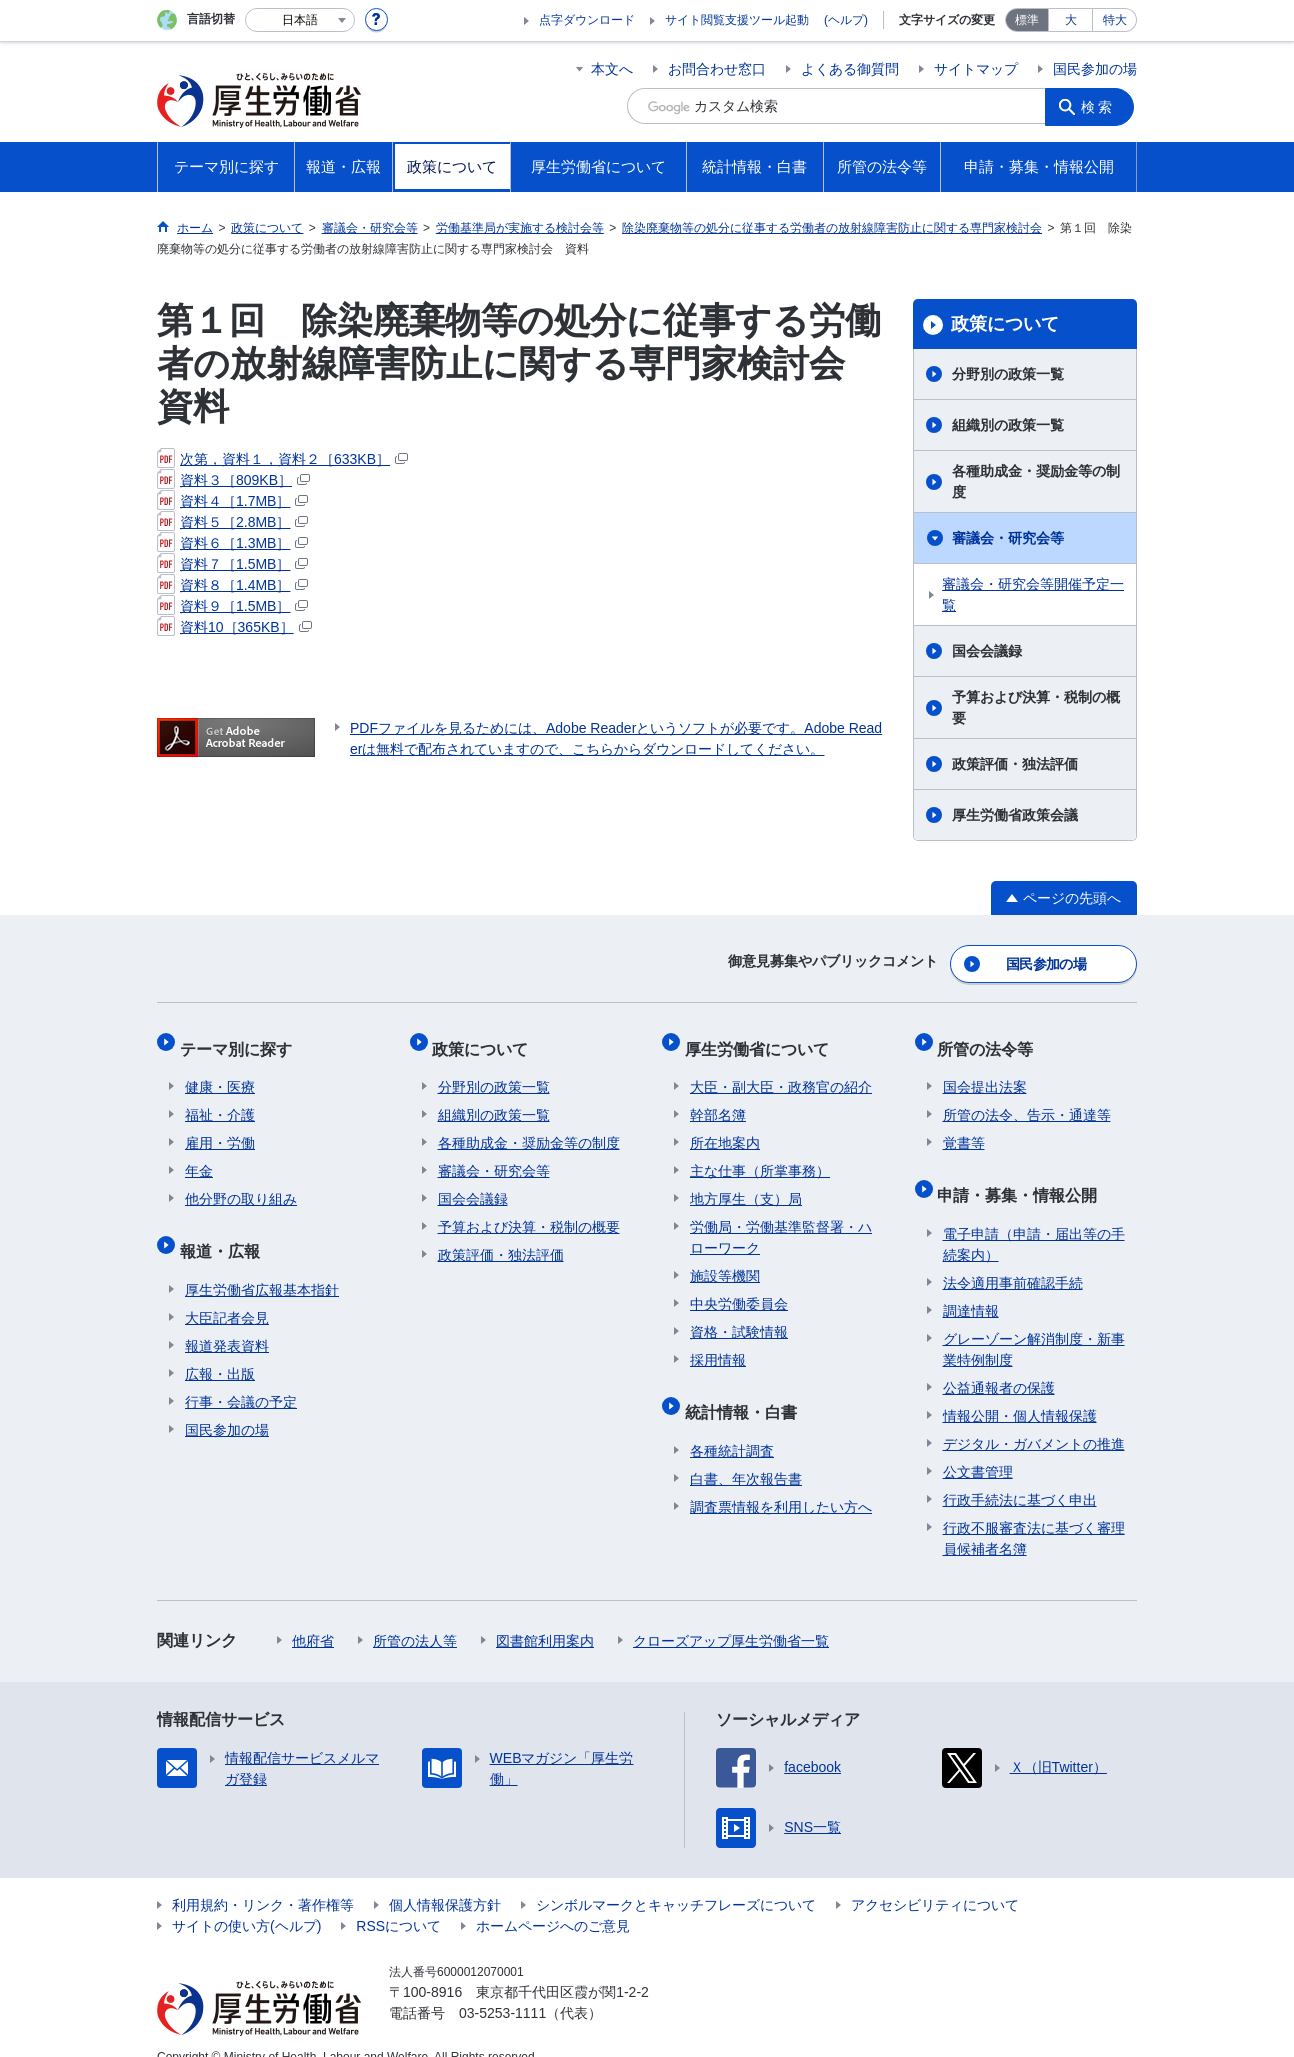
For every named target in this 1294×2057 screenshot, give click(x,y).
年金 (199, 1156)
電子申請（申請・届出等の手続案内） (1034, 1218)
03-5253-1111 (502, 1987)
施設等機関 (725, 1261)
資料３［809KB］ (233, 480)
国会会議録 (987, 651)
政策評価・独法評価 (1015, 764)
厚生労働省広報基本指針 (262, 1264)
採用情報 (718, 1345)
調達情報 (971, 1285)
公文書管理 (978, 1446)
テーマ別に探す (241, 1038)
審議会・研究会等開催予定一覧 (1033, 594)
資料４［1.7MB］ (232, 501)
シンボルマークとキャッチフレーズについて (676, 1879)
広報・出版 (220, 1348)
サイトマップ (976, 69)
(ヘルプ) (846, 20)
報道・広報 (225, 1230)
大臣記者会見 (227, 1292)
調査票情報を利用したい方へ (781, 1481)
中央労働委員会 (739, 1289)
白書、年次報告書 (746, 1453)
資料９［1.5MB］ (232, 606)
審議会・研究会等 (1008, 538)
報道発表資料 (227, 1320)
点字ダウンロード (587, 20)
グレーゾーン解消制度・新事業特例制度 (1034, 1323)
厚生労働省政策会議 (1015, 815)
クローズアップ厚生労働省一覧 (731, 1615)
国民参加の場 (1095, 69)
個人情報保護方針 (445, 1879)
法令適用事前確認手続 (1013, 1257)
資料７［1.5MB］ (232, 564)
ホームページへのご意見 (553, 1900)
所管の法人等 (415, 1615)
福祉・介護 (220, 1100)
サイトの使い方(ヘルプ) (246, 1900)
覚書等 (964, 1128)
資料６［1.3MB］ (232, 543)
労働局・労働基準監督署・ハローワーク (781, 1222)
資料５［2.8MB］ (232, 522)
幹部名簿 (718, 1100)
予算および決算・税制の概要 (1036, 707)
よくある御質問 (850, 69)
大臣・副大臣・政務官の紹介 (781, 1072)
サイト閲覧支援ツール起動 (737, 20)
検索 (1101, 106)
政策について (1005, 324)
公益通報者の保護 (999, 1362)
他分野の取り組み (241, 1184)
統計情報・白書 (746, 1391)
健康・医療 (220, 1072)
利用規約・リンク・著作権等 (263, 1879)
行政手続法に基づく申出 (1020, 1474)
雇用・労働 (220, 1128)
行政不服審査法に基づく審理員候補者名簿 (1034, 1512)
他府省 (313, 1615)
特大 (1115, 20)
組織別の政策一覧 (1008, 425)
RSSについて (398, 1900)
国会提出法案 (985, 1072)
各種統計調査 (732, 1425)
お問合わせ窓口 (717, 69)
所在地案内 (725, 1128)
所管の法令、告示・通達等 (1027, 1100)
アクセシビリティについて (935, 1879)
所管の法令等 (991, 1038)
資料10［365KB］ (234, 627)
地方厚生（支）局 (746, 1184)
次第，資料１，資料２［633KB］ (282, 459)
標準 (1027, 20)
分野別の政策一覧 (1008, 374)
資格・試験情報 (739, 1317)
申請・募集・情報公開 (1023, 1174)
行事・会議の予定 (241, 1376)
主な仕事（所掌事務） (760, 1156)
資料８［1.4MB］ (232, 585)
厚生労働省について (762, 1038)
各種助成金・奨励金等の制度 (1036, 481)
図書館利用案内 (545, 1615)
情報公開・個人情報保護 (1020, 1390)
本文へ (612, 69)
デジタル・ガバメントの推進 (1034, 1418)
